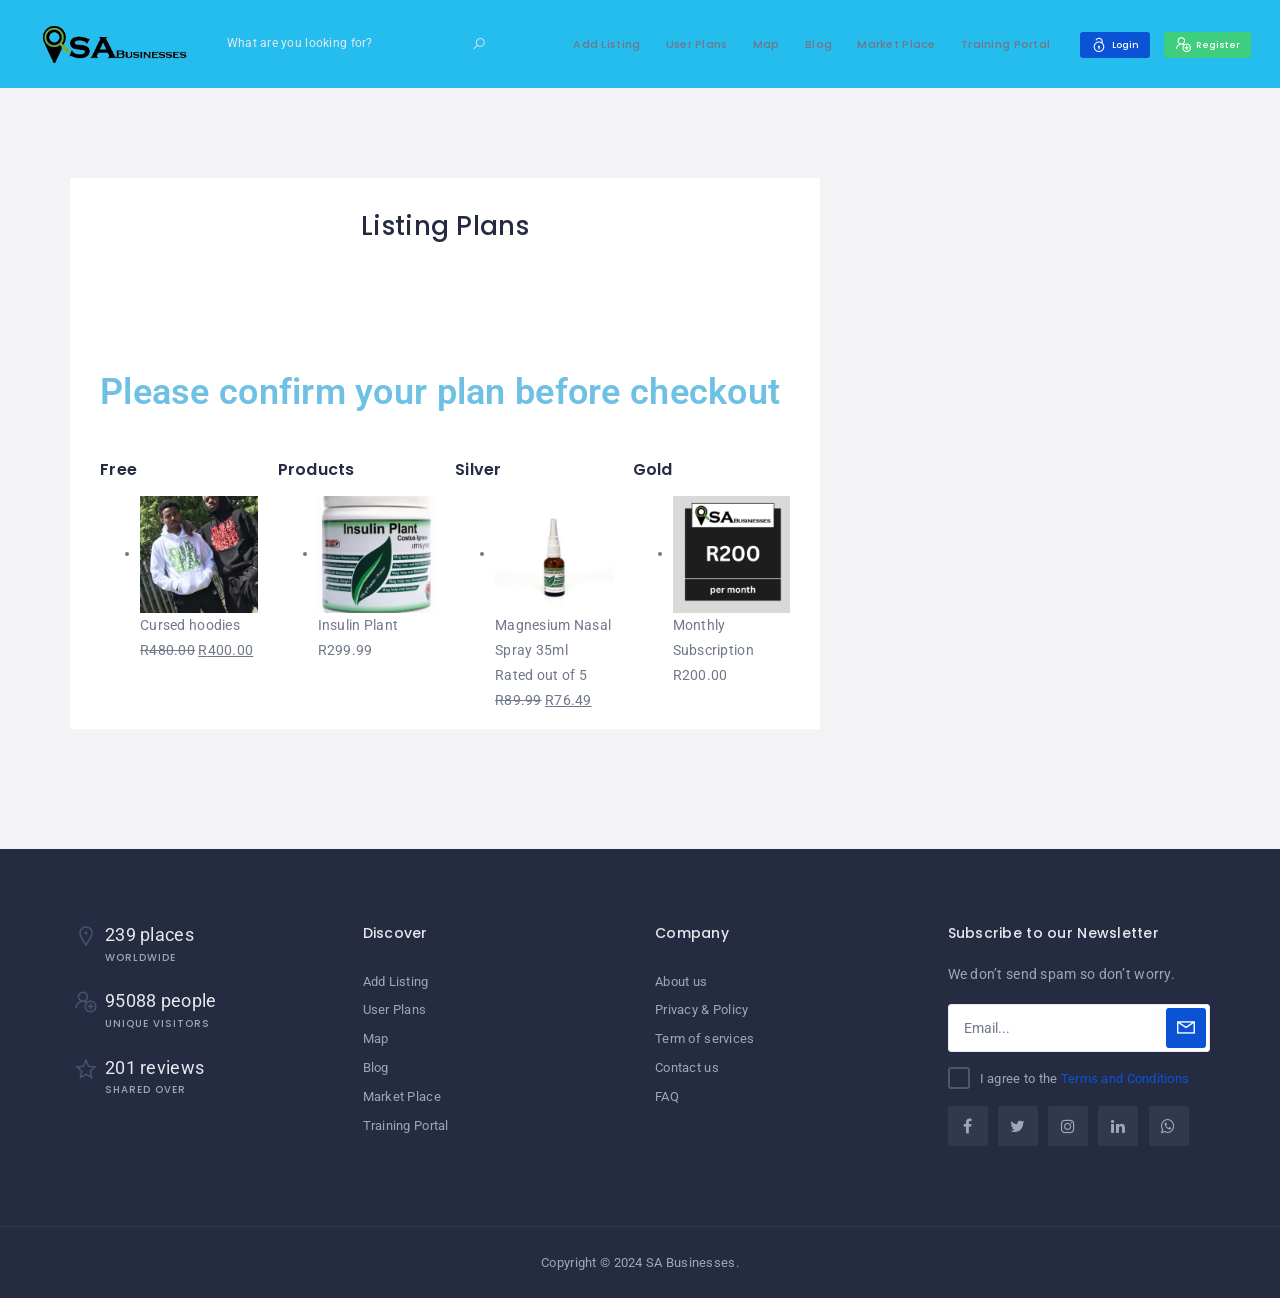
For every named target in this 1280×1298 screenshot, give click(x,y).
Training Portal (986, 44)
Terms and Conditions (1125, 1078)
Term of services (704, 1037)
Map (747, 44)
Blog (799, 44)
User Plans (678, 44)
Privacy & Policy (701, 1009)
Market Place (877, 44)
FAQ (667, 1093)
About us (681, 981)
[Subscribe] (1186, 1028)
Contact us (687, 1065)
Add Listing (587, 44)
